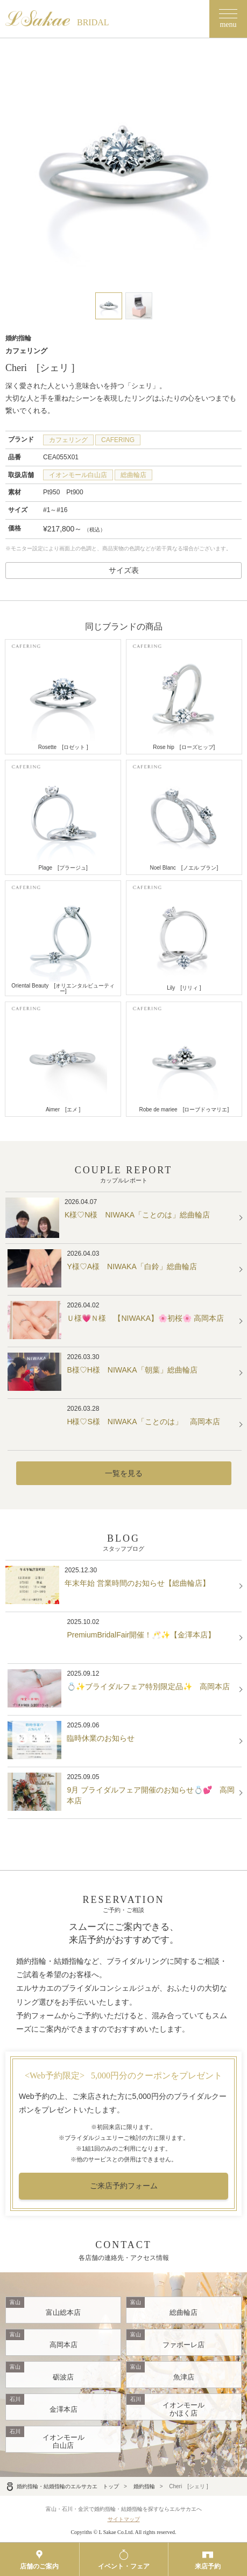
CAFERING (118, 440)
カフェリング (68, 440)
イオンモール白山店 (78, 475)
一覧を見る (124, 1473)
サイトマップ (124, 2519)
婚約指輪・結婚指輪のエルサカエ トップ (62, 2486)
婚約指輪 (144, 2486)
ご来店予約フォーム (124, 2186)
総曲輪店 (133, 475)
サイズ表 (124, 570)
